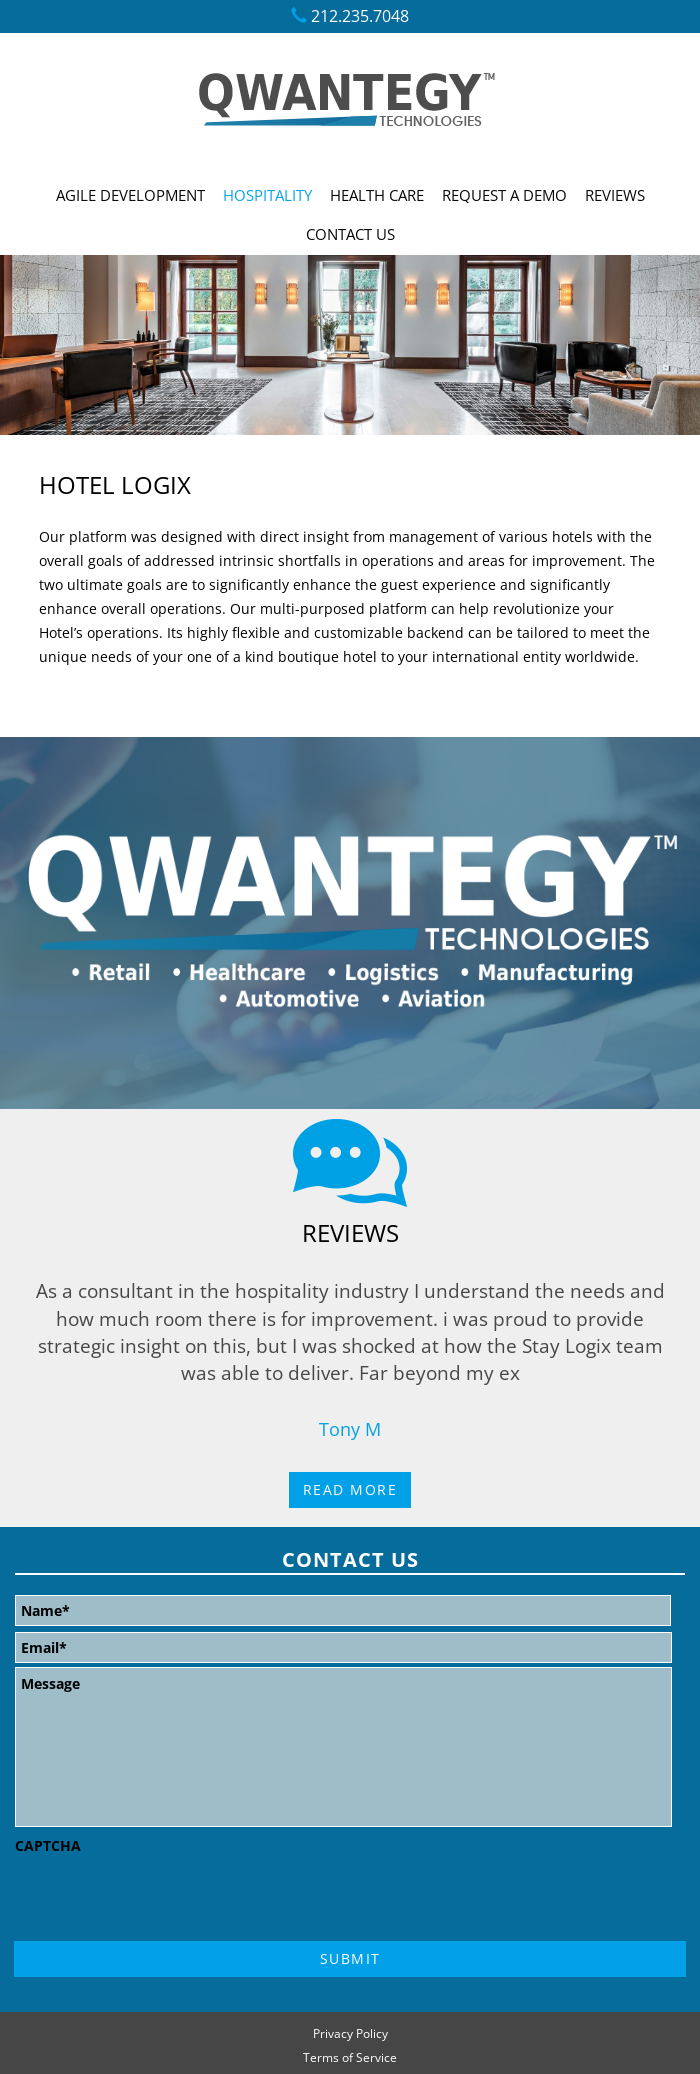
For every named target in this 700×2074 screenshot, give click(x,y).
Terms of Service (350, 2059)
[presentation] (167, 1901)
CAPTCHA (48, 1846)
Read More (350, 1489)
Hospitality (267, 195)
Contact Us (350, 234)
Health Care (377, 195)
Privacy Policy (350, 2035)
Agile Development (130, 195)
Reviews (615, 195)
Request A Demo (504, 195)
